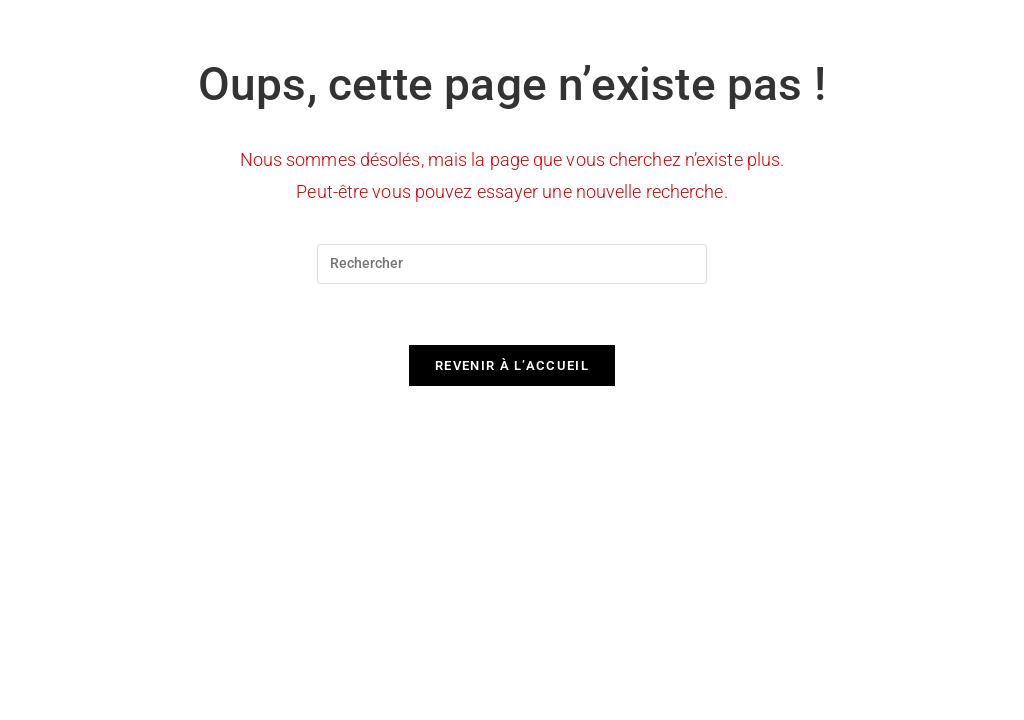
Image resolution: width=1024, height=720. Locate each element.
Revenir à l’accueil (512, 365)
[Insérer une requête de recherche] (512, 264)
